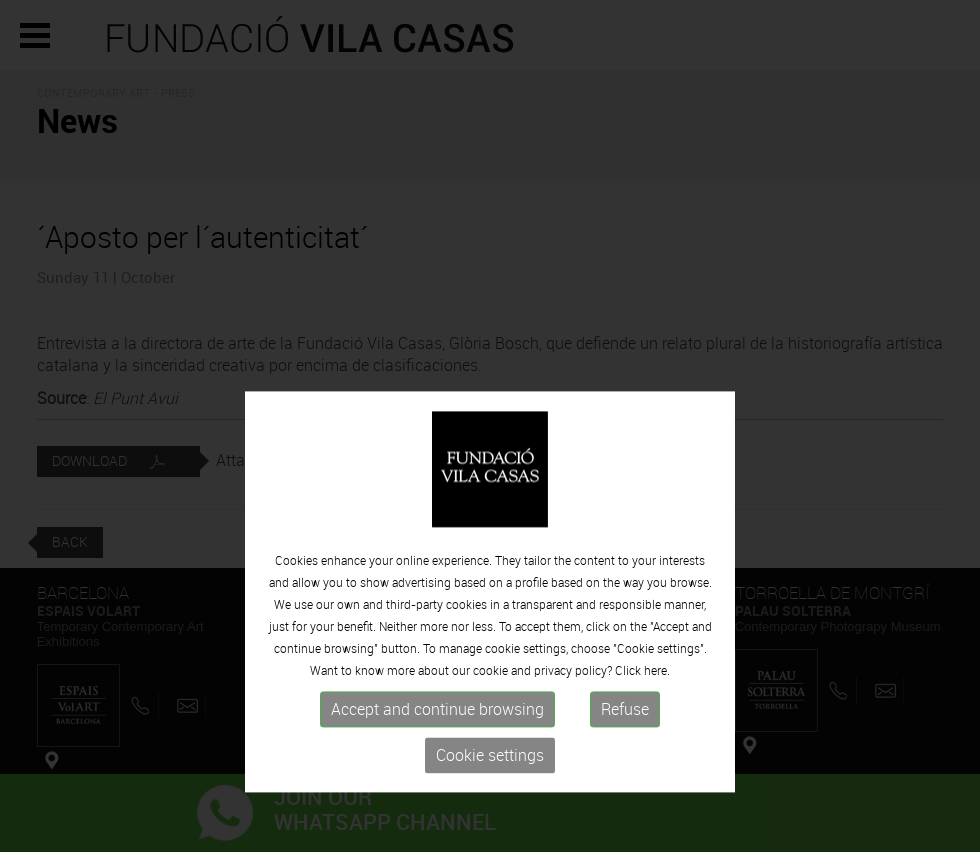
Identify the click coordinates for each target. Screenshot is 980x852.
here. (657, 715)
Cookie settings (490, 800)
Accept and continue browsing (437, 754)
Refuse (625, 754)
